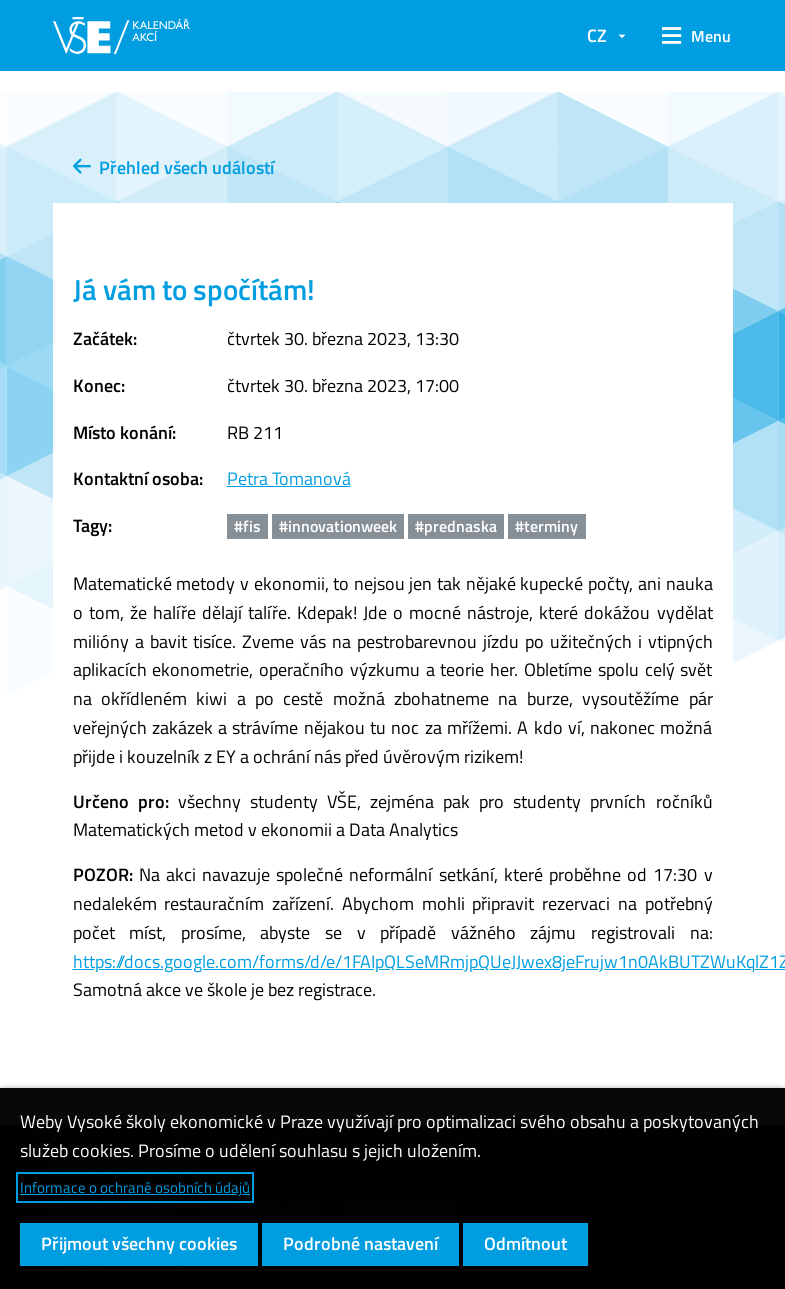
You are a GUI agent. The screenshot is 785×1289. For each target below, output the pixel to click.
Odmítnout (525, 1243)
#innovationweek (338, 526)
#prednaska (456, 526)
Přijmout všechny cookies (139, 1243)
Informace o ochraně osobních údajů (135, 1187)
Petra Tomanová (289, 478)
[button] (689, 36)
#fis (247, 526)
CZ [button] (597, 35)
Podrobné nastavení (360, 1243)
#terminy (546, 526)
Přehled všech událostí (173, 167)
